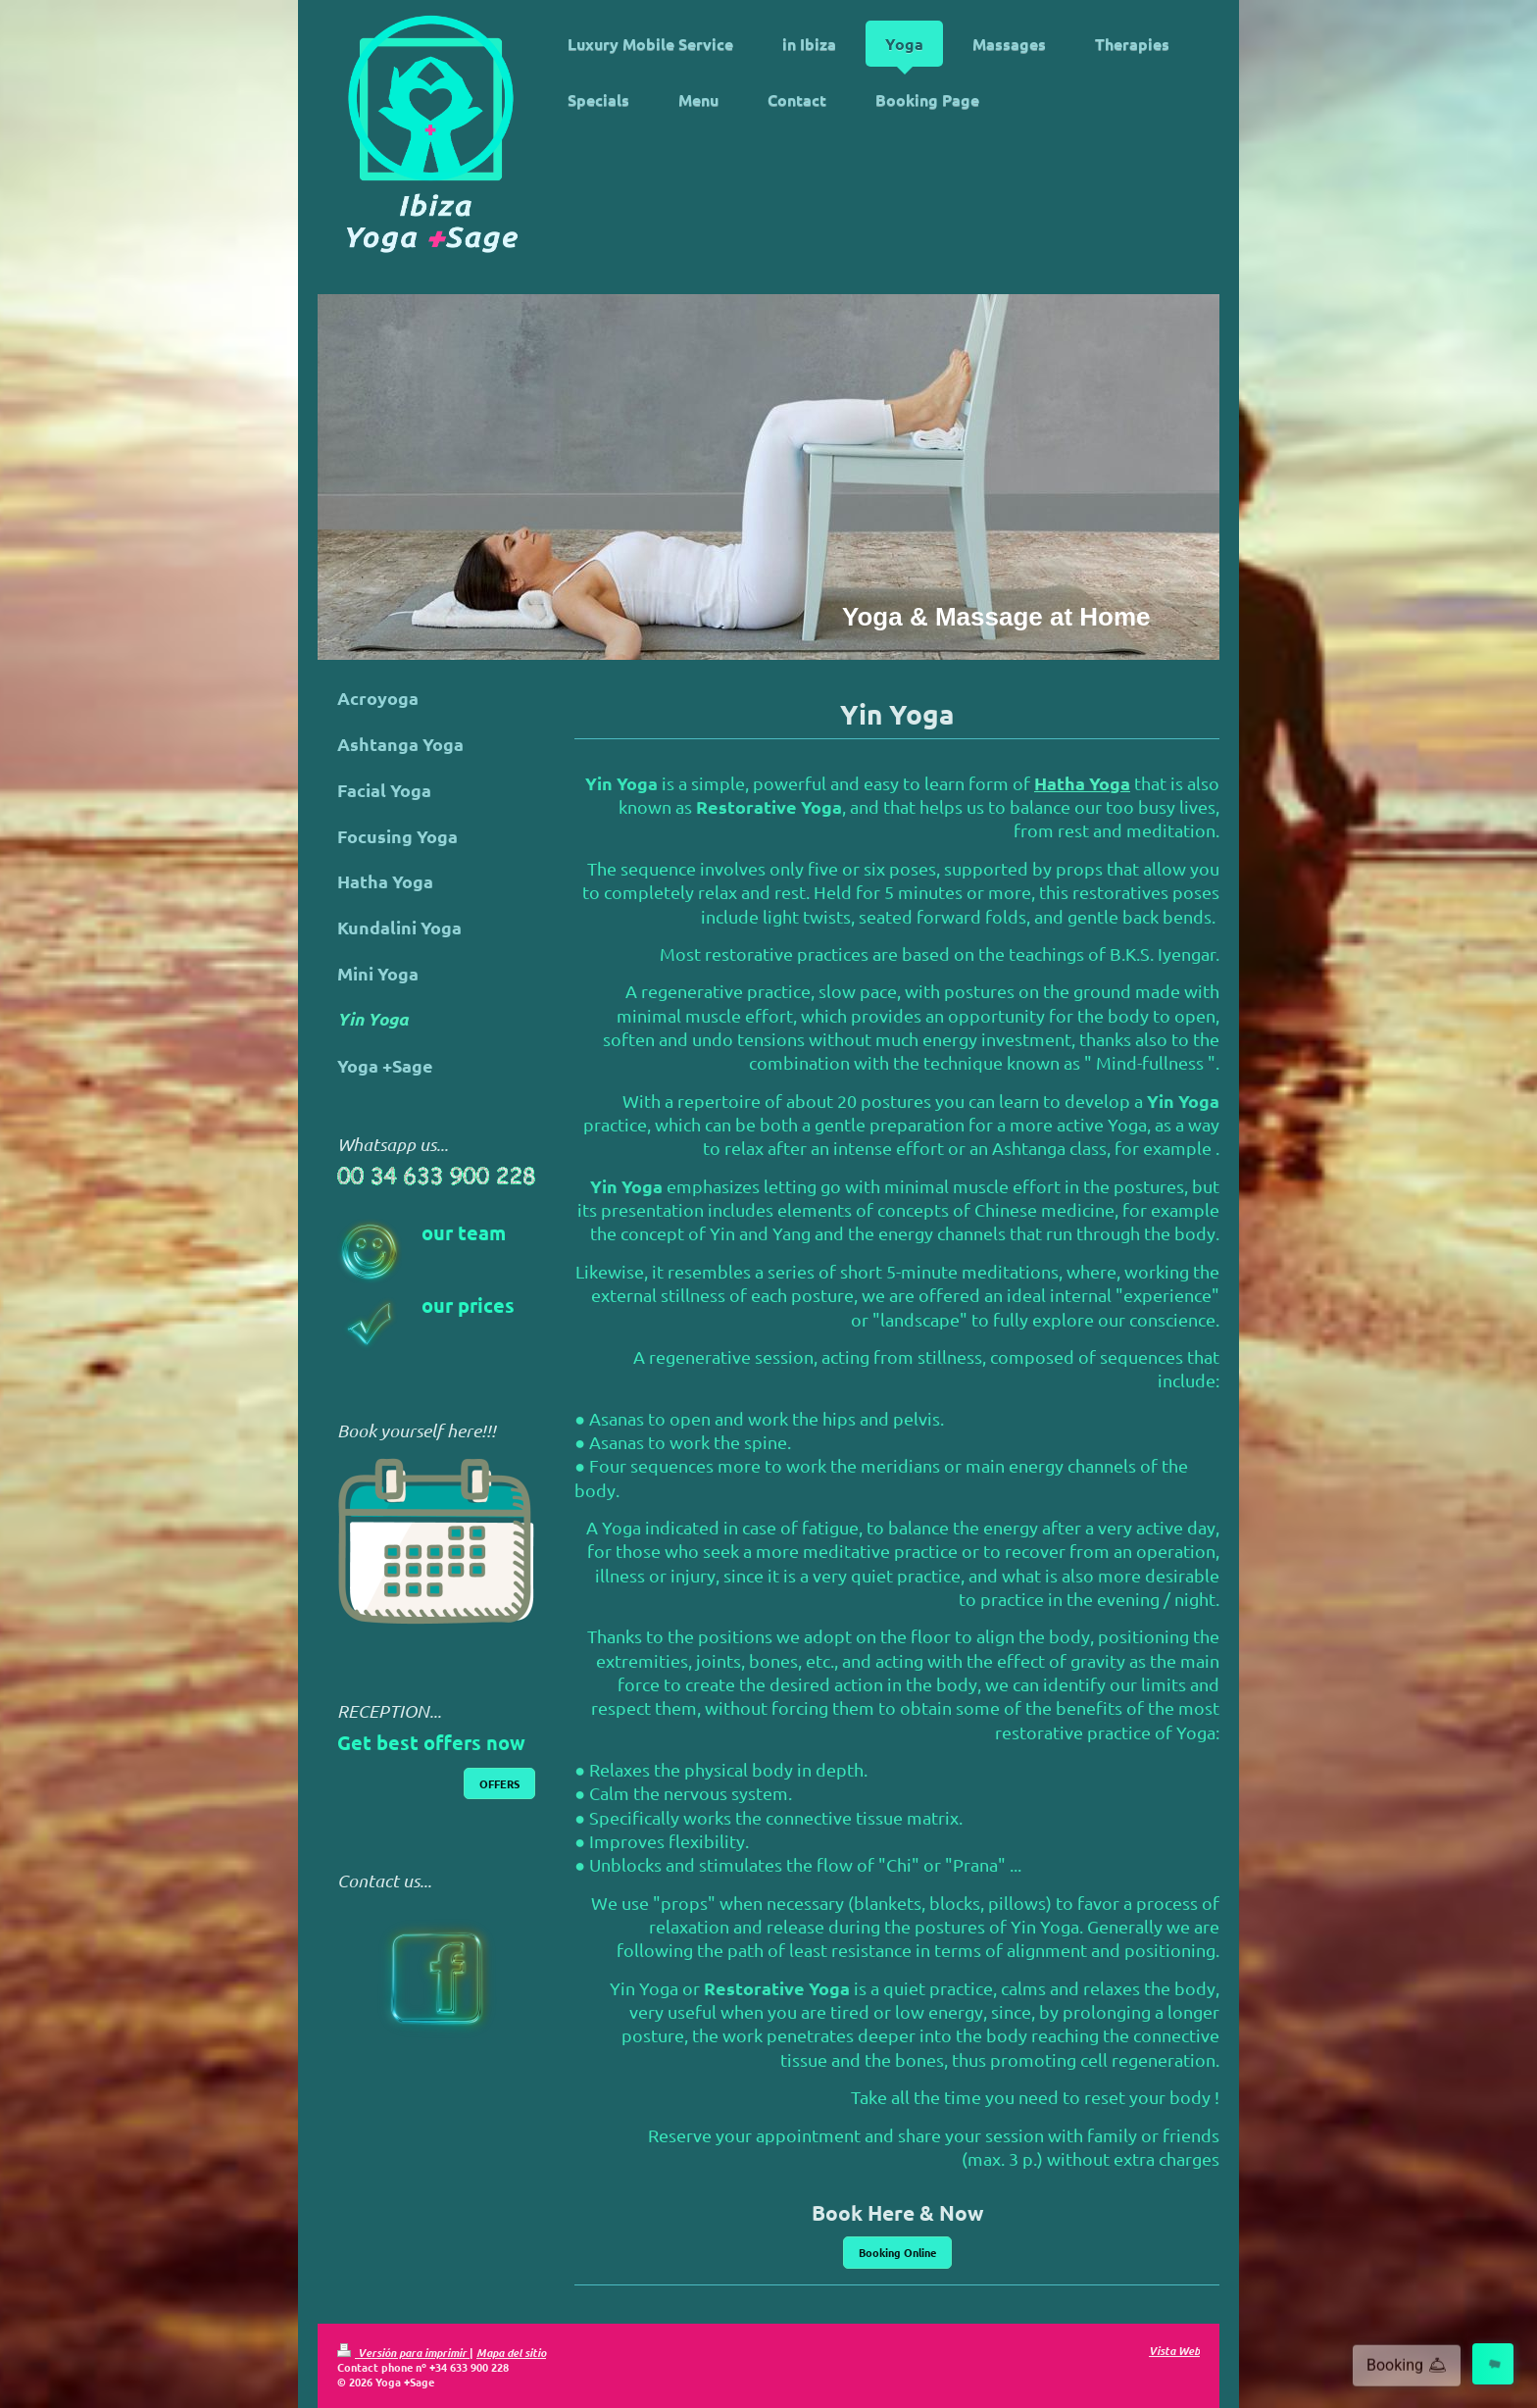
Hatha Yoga (1082, 783)
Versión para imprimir (403, 2352)
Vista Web (1174, 2350)
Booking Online (897, 2252)
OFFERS (499, 1783)
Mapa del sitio (511, 2352)
